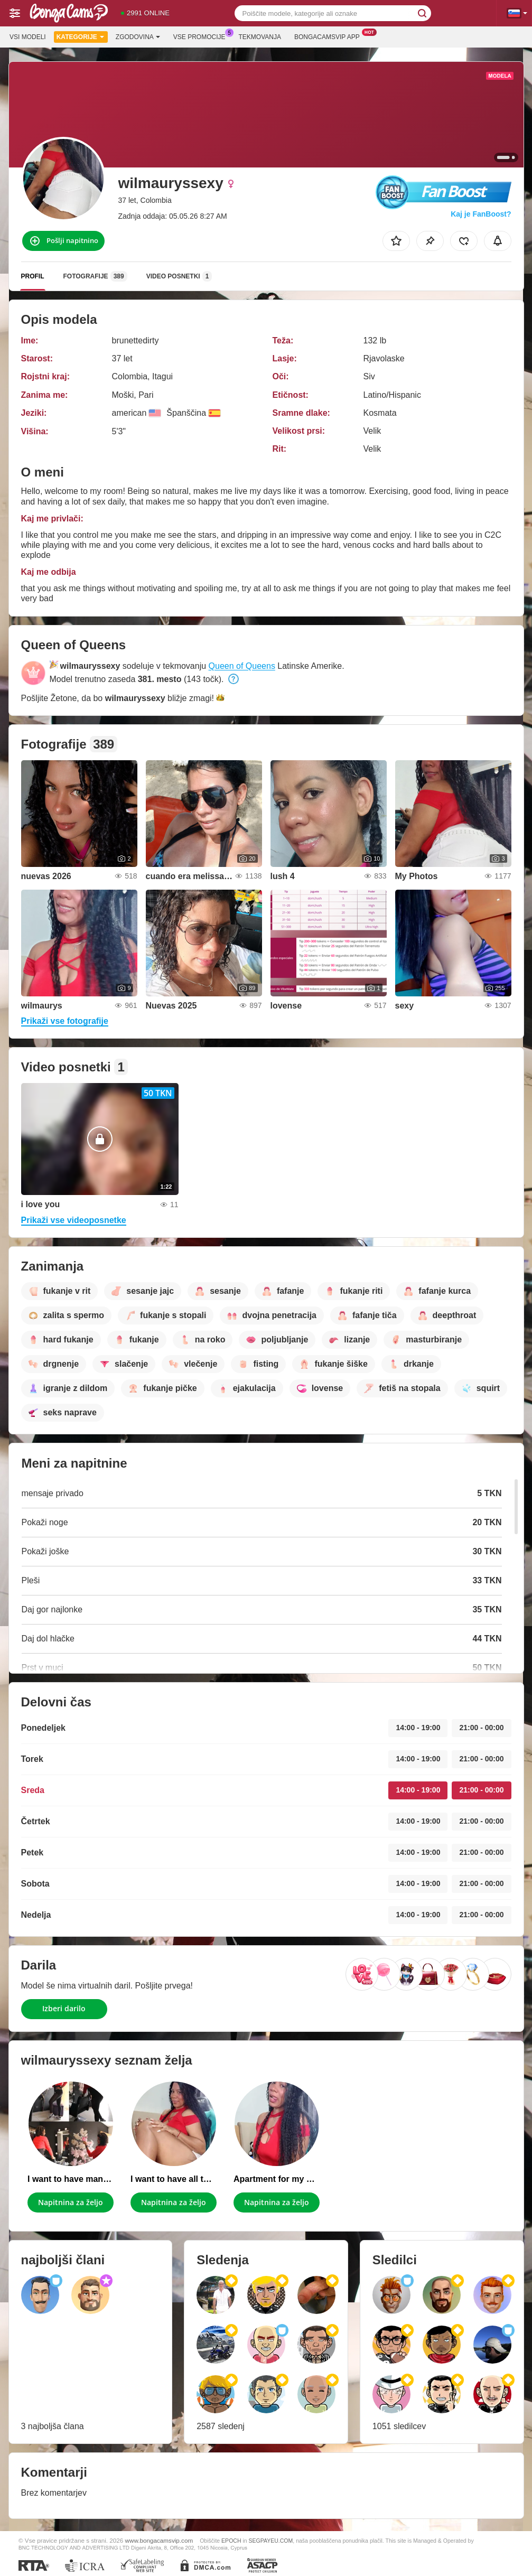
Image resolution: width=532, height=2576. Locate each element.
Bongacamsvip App (329, 36)
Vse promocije (202, 36)
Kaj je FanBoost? (481, 214)
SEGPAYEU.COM (271, 2540)
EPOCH (231, 2540)
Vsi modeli (28, 37)
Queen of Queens (242, 665)
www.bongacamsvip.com (159, 2540)
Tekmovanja (260, 37)
